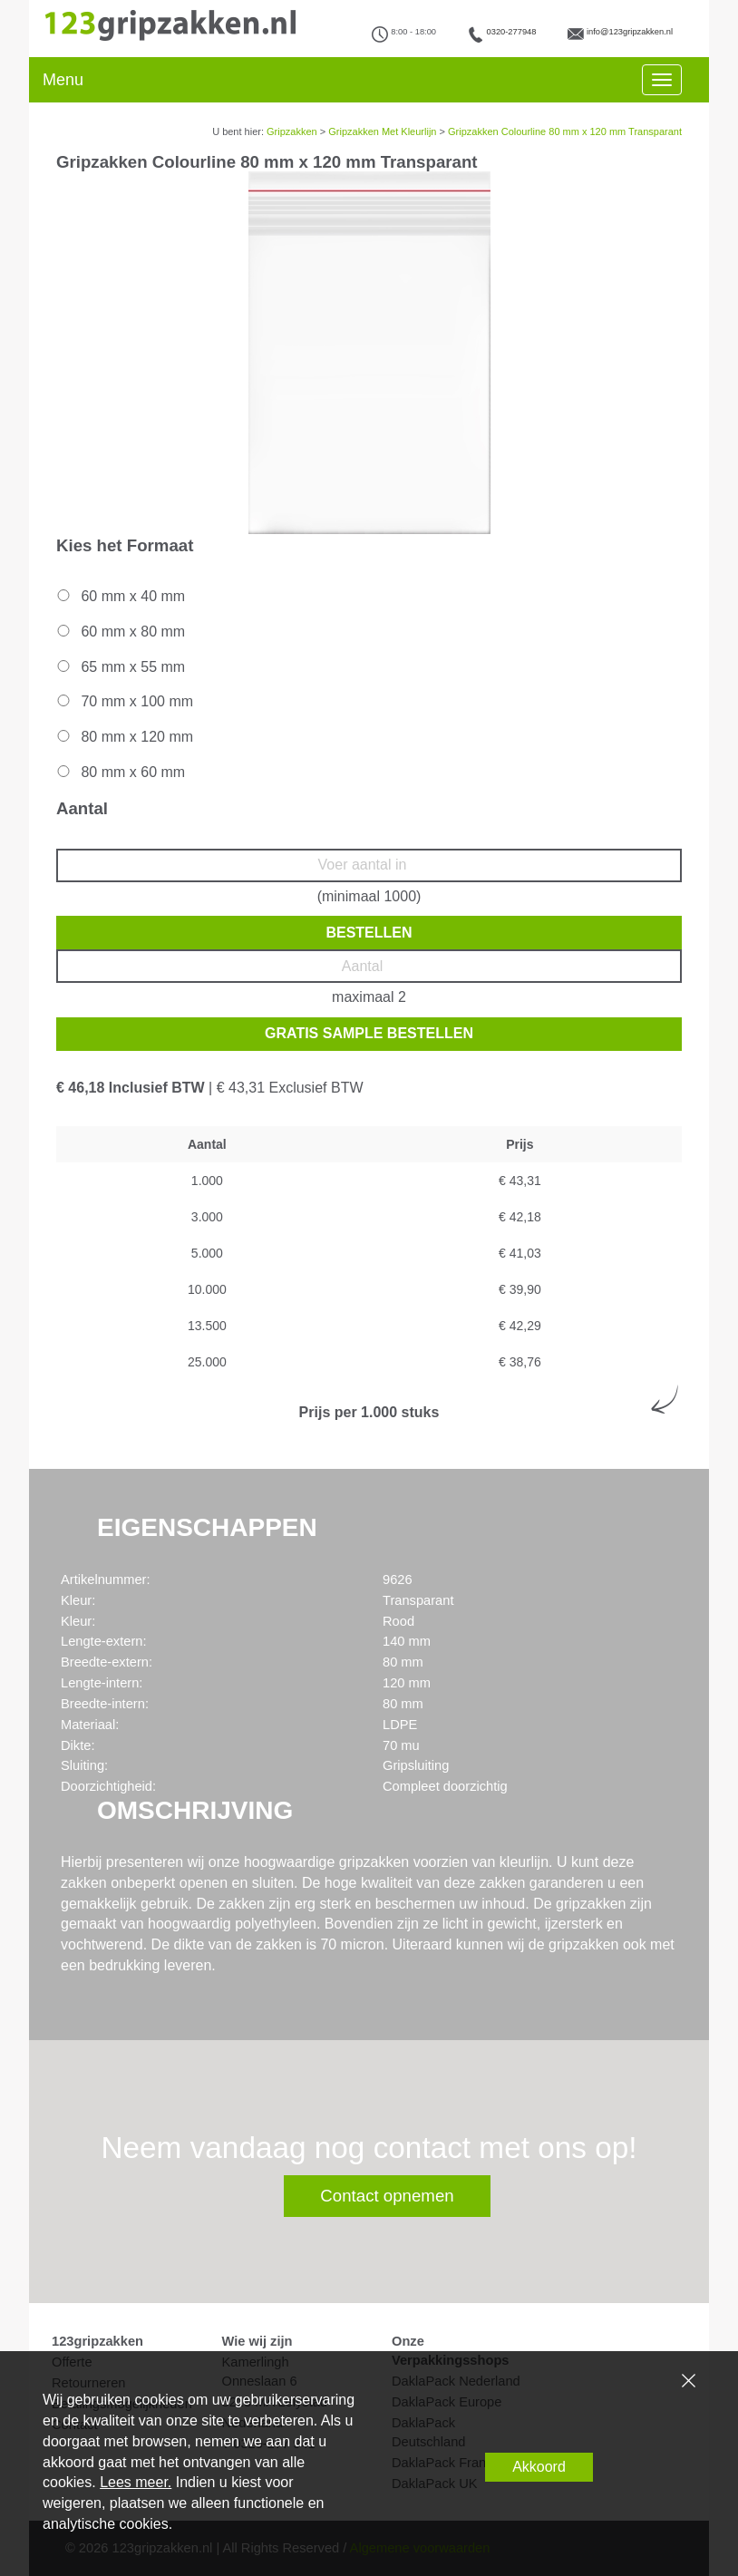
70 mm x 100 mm (123, 701)
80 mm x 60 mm (119, 772)
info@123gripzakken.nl (630, 31)
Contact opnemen (386, 2195)
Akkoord (539, 2466)
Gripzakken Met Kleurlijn (382, 131)
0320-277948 (512, 31)
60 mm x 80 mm (119, 631)
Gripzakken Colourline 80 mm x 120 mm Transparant (565, 131)
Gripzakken (292, 131)
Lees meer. (135, 2482)
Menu (63, 80)
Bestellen (368, 932)
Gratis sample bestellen (369, 1033)
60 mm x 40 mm (119, 596)
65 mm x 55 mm (119, 667)
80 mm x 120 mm (123, 736)
